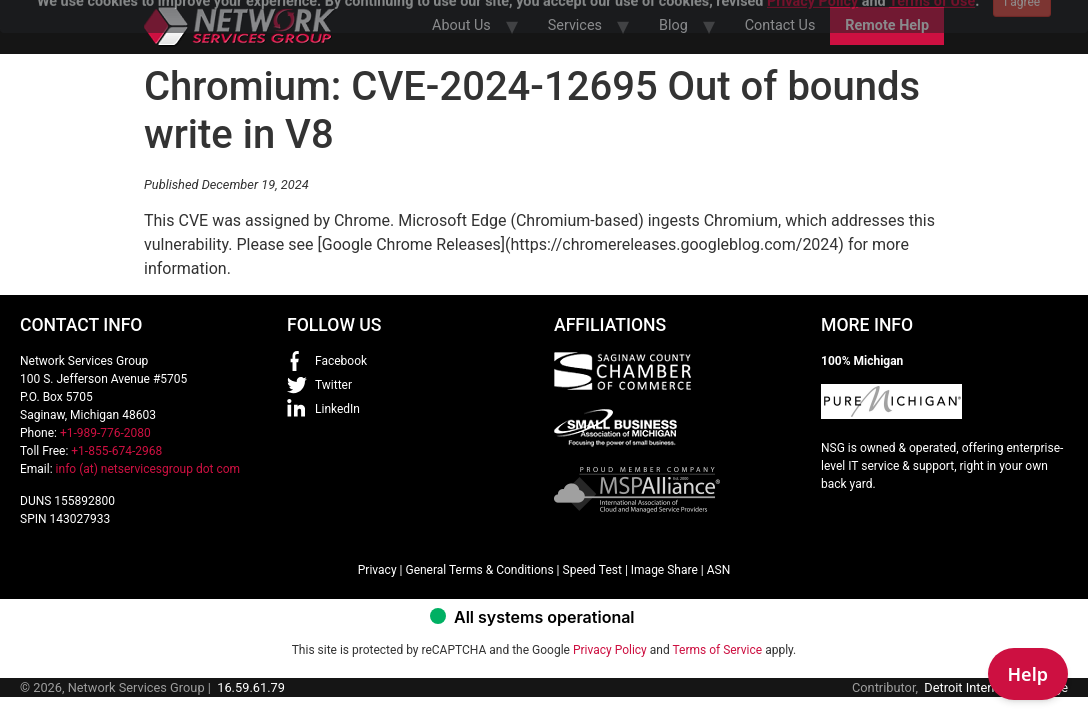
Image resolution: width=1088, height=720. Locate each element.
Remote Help (887, 25)
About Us (461, 25)
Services (575, 25)
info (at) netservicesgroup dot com (148, 469)
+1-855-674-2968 (116, 451)
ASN (719, 570)
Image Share (664, 570)
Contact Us (780, 25)
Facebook (341, 361)
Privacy (377, 570)
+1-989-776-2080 (105, 433)
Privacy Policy (610, 650)
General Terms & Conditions (479, 570)
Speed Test (592, 570)
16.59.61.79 (251, 687)
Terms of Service (717, 650)
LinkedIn (337, 409)
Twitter (333, 385)
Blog (673, 25)
